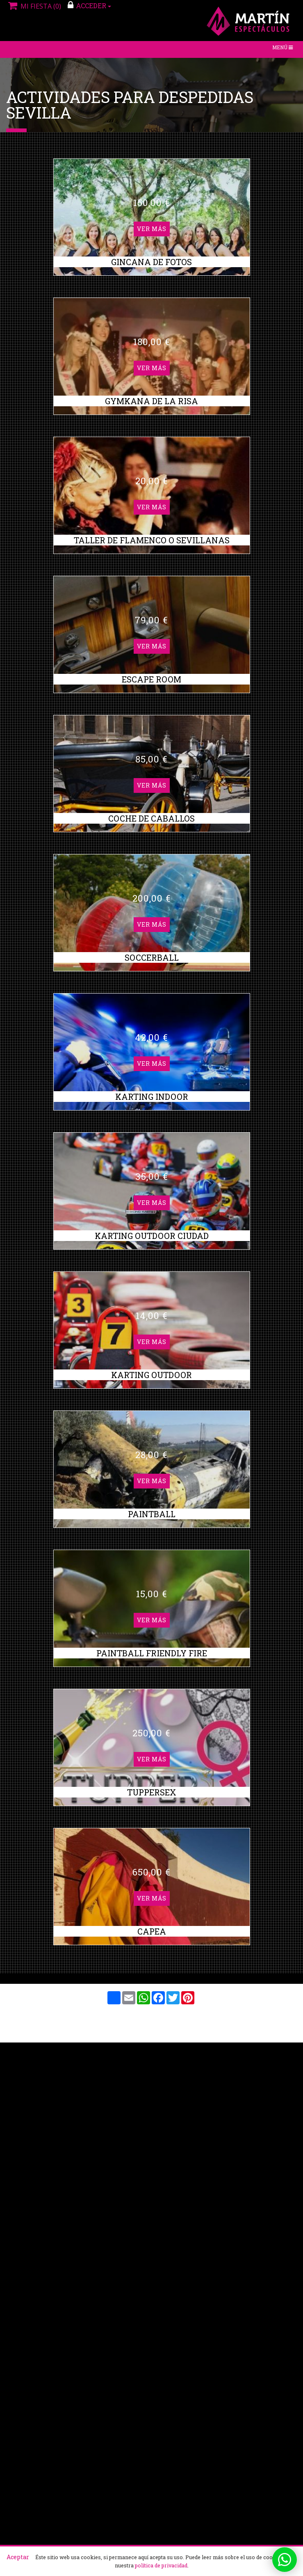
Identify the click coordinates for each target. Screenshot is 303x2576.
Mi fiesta (33, 6)
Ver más (151, 65)
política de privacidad (161, 2565)
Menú (284, 49)
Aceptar (18, 2557)
